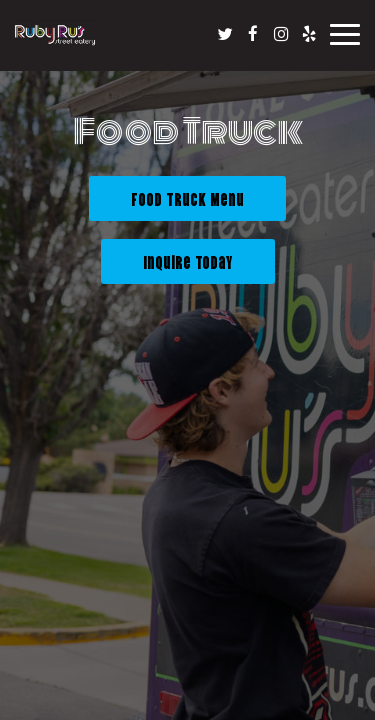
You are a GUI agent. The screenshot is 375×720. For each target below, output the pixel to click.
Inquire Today (167, 266)
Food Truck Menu (187, 198)
